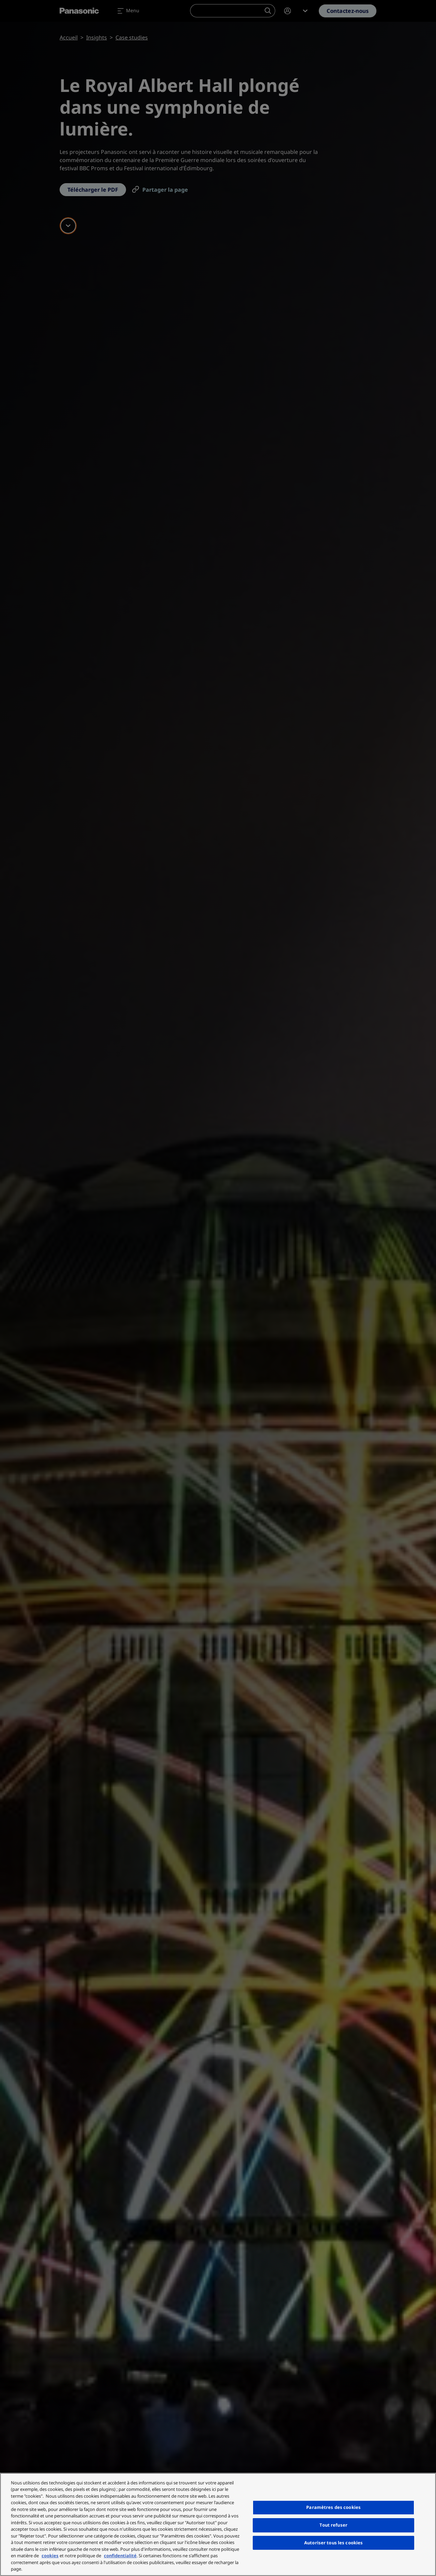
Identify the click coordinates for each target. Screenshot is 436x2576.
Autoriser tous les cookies (333, 2543)
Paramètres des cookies (333, 2507)
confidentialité (120, 2556)
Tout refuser (333, 2525)
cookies (50, 2556)
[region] (218, 2524)
